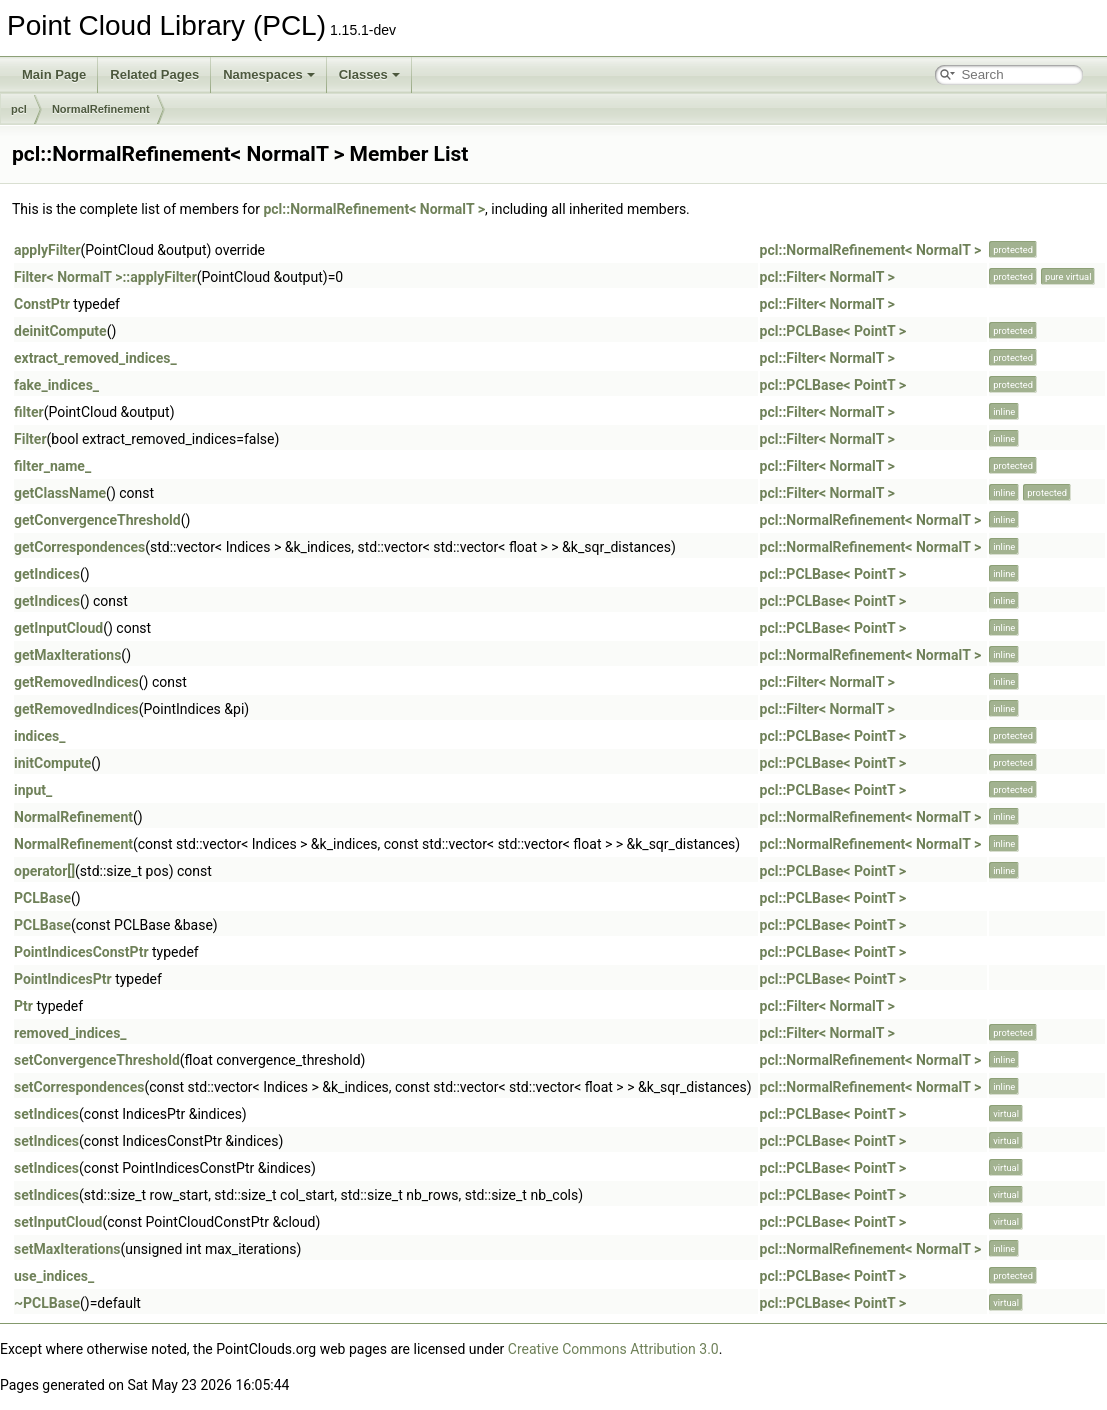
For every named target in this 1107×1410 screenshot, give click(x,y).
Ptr (23, 1006)
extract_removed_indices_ (95, 358)
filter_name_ (52, 466)
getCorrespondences (79, 547)
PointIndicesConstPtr (81, 952)
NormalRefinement (101, 109)
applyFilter (47, 250)
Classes (369, 74)
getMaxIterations (67, 655)
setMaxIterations (67, 1249)
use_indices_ (54, 1276)
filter (29, 412)
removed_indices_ (70, 1033)
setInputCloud (58, 1222)
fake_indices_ (56, 385)
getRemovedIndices (76, 682)
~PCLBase (47, 1303)
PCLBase (42, 898)
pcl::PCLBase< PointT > (833, 331)
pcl (19, 109)
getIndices (47, 574)
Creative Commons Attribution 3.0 (613, 1349)
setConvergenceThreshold (97, 1060)
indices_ (39, 736)
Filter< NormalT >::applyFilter (105, 277)
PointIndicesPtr (63, 979)
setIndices (46, 1114)
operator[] (44, 871)
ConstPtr (42, 304)
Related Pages (154, 74)
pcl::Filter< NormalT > (827, 277)
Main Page (54, 74)
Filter (30, 439)
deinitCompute (60, 331)
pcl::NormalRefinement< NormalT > (374, 209)
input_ (33, 790)
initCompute (52, 763)
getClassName (60, 493)
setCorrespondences (79, 1087)
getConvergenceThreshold (97, 520)
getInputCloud (58, 628)
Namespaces (269, 74)
